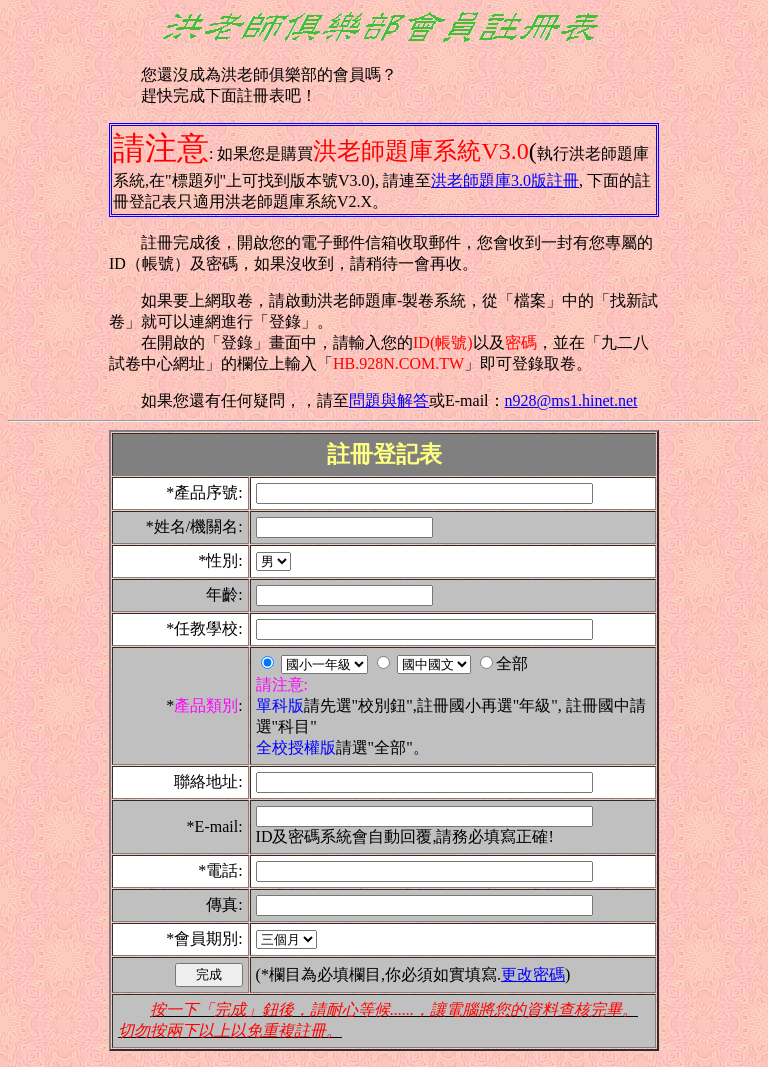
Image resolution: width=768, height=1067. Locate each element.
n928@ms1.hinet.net (571, 400)
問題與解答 (389, 400)
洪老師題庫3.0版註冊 (505, 180)
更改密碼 (533, 974)
